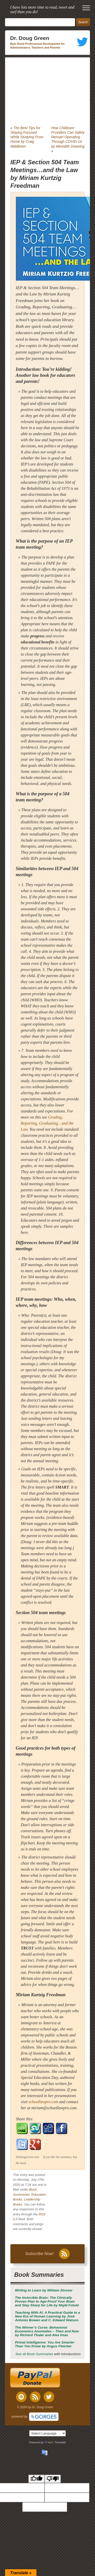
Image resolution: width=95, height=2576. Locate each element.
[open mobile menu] (86, 8)
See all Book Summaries (34, 2354)
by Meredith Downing (68, 137)
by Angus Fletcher (44, 2344)
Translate (55, 2442)
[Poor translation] (53, 2479)
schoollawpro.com (43, 2102)
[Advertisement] (47, 91)
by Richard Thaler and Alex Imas (47, 2331)
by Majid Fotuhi (47, 2301)
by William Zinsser (43, 2290)
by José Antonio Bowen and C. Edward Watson (47, 2316)
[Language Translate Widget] (47, 2433)
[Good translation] (36, 2479)
